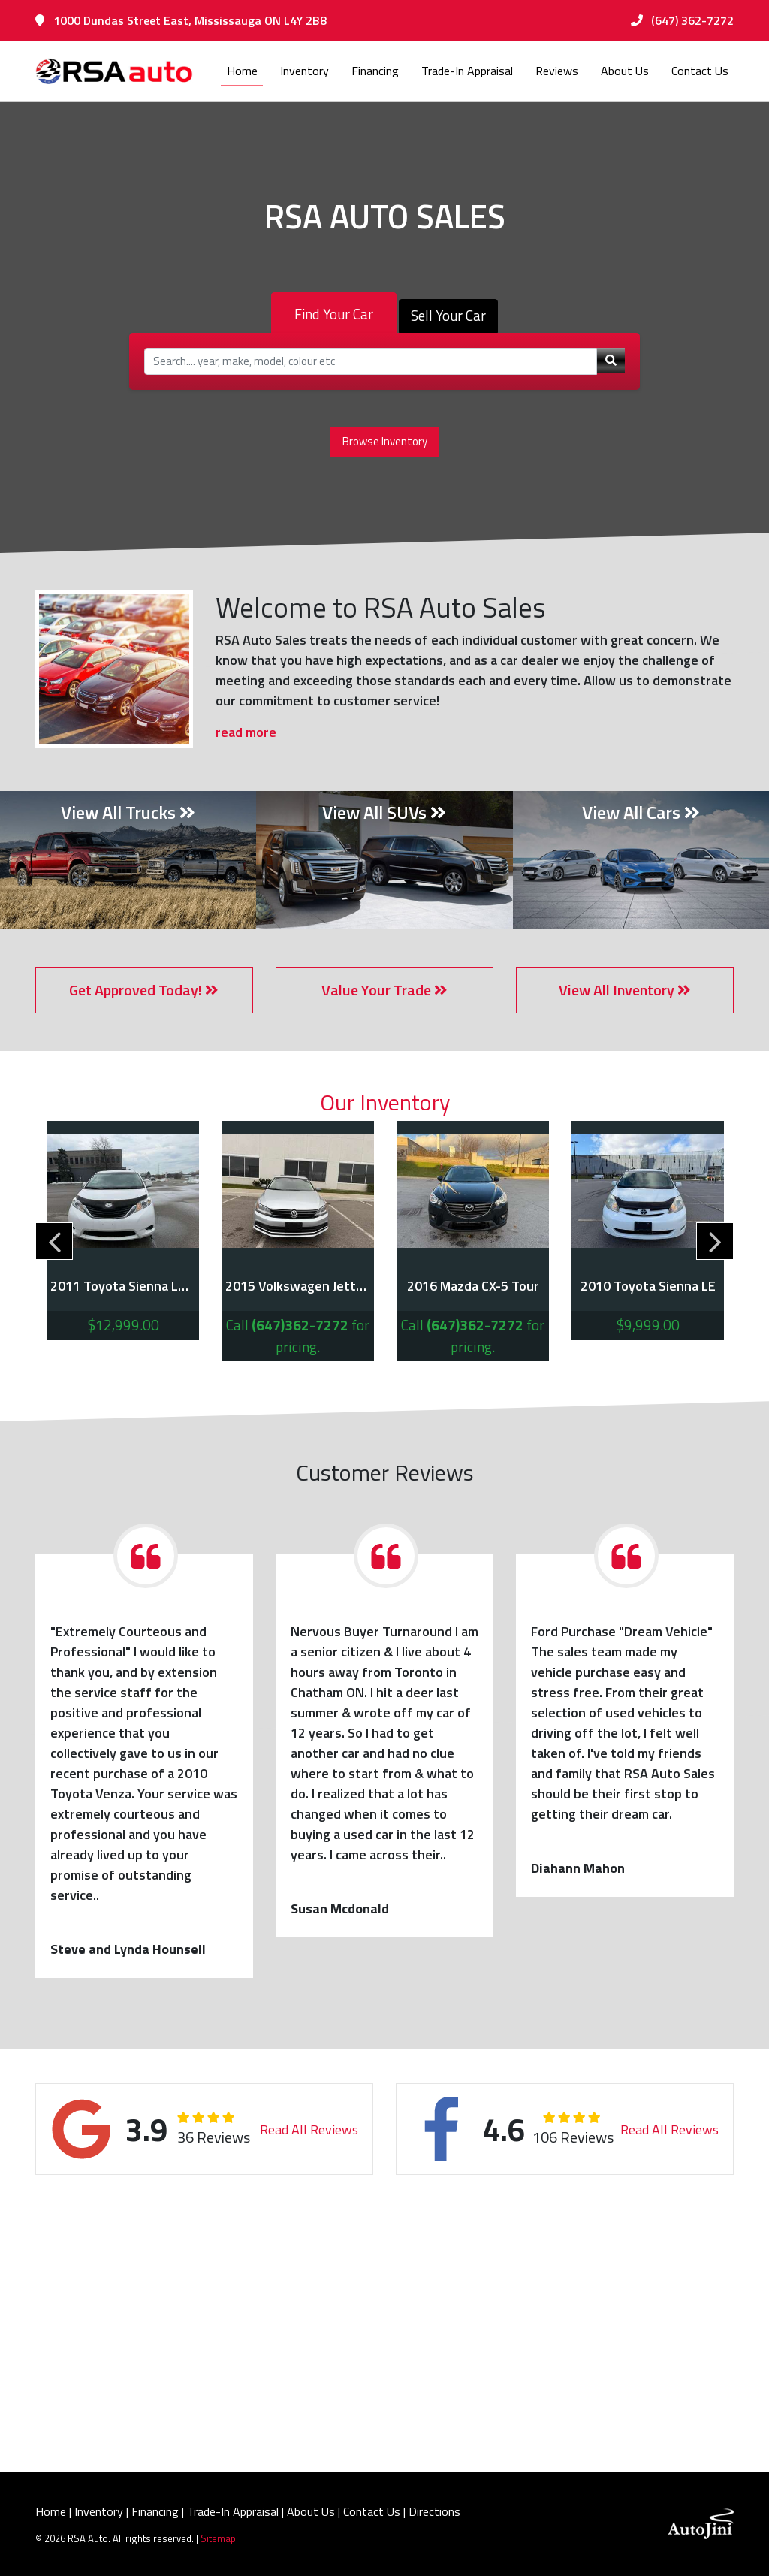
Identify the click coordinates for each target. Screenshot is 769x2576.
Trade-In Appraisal (233, 2511)
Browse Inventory (384, 441)
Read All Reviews (310, 2129)
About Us (311, 2511)
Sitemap (218, 2538)
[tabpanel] (122, 1230)
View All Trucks (128, 812)
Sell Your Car (448, 315)
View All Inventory (625, 989)
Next (715, 1241)
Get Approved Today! (144, 989)
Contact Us (371, 2511)
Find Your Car (333, 314)
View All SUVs (384, 812)
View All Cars (641, 812)
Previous (54, 1241)
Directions (434, 2511)
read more (246, 732)
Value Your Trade (384, 989)
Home (50, 2511)
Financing (155, 2511)
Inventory (98, 2511)
